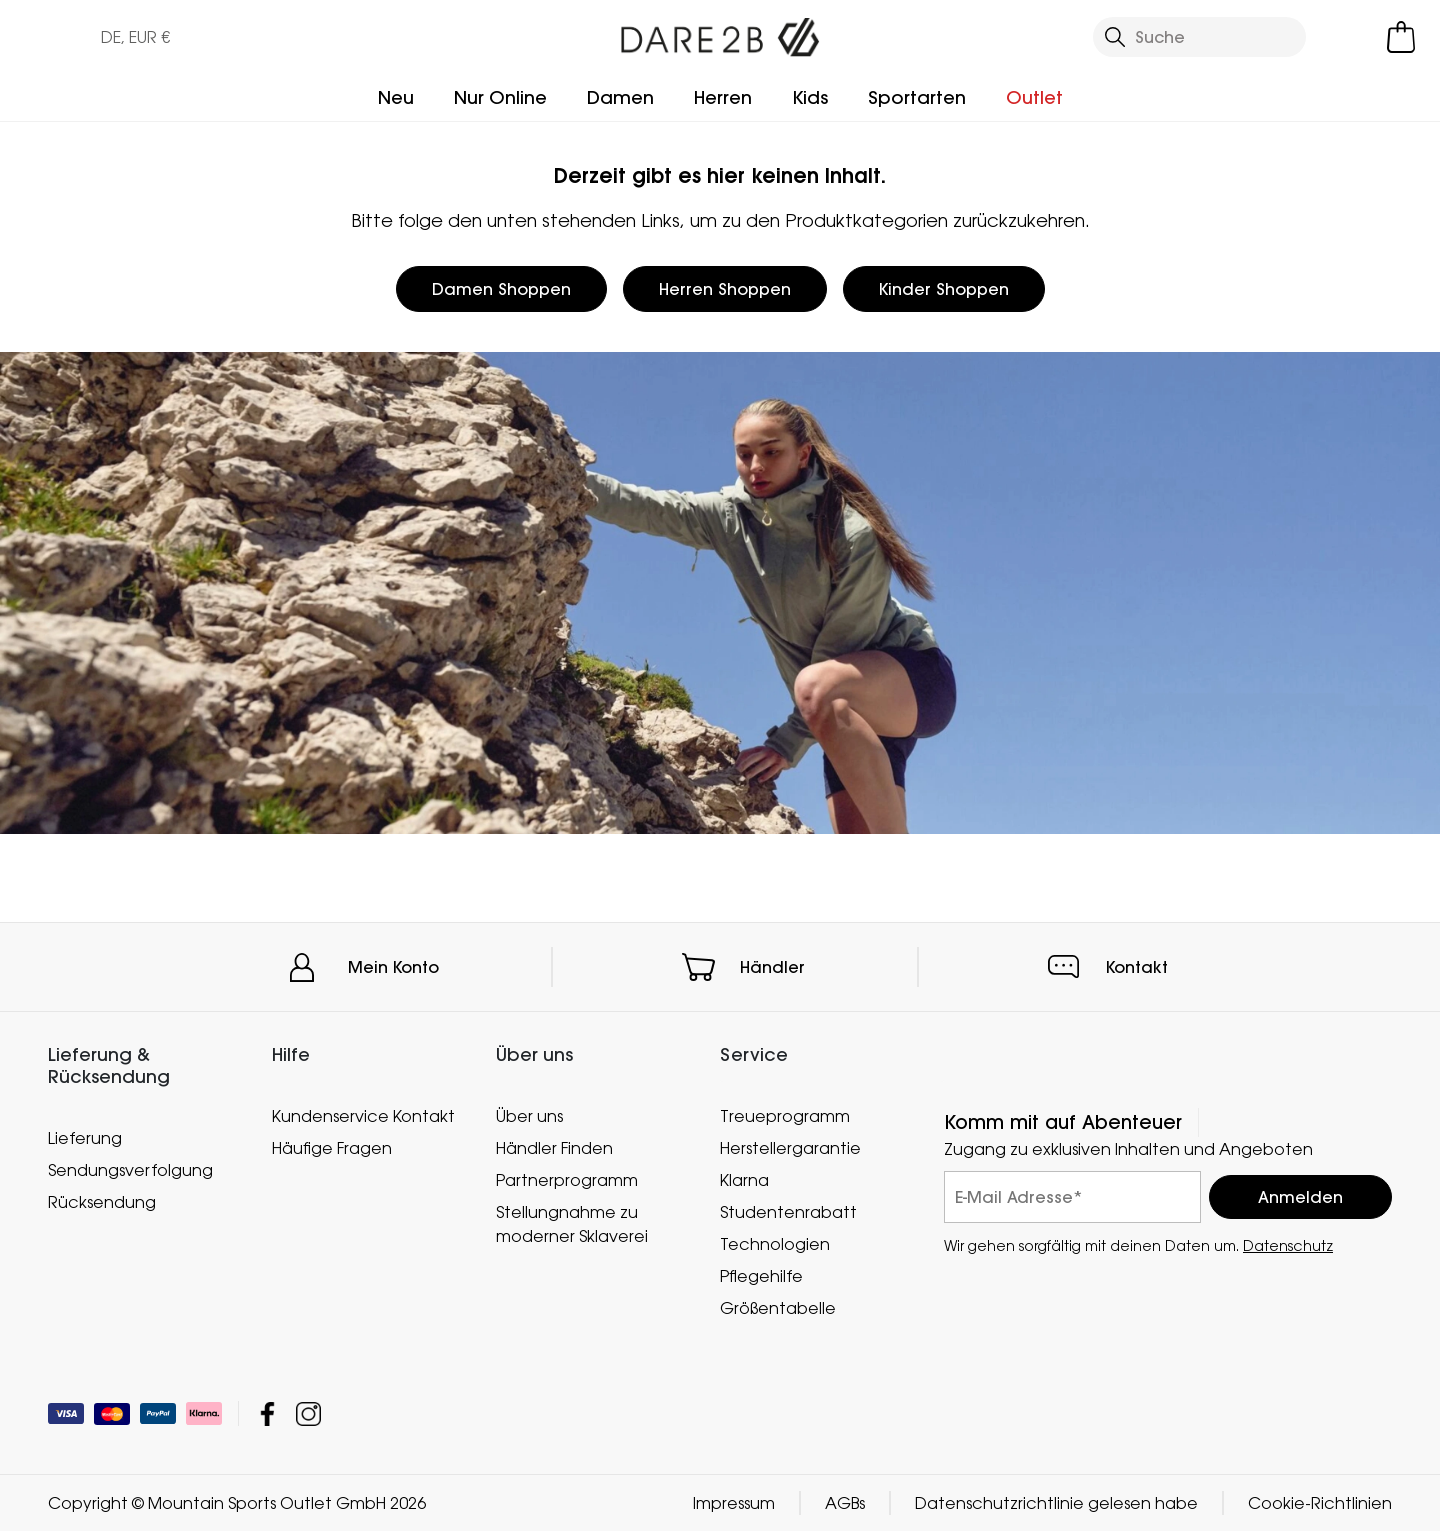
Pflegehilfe (761, 1276)
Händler (772, 967)
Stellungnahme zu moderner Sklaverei (572, 1224)
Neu (396, 97)
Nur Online (500, 97)
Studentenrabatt (788, 1212)
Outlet (1034, 97)
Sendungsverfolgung (130, 1170)
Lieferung (85, 1138)
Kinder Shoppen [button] (944, 289)
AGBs (845, 1504)
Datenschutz (1288, 1245)
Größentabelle (778, 1308)
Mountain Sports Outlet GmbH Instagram (308, 1414)
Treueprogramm (785, 1116)
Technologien (775, 1244)
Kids (810, 97)
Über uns (529, 1116)
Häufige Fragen (332, 1148)
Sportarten (917, 97)
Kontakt (1137, 967)
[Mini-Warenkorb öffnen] (1401, 37)
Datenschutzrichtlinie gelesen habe (1056, 1504)
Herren (723, 97)
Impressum (734, 1504)
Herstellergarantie (790, 1148)
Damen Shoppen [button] (501, 289)
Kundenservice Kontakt (363, 1116)
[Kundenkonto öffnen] (1350, 37)
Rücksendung (102, 1202)
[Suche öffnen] (1200, 37)
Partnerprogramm (567, 1180)
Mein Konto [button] (393, 967)
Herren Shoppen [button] (725, 289)
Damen (620, 97)
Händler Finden (554, 1148)
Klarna (744, 1180)
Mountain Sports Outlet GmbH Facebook (267, 1414)
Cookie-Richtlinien (1320, 1504)
